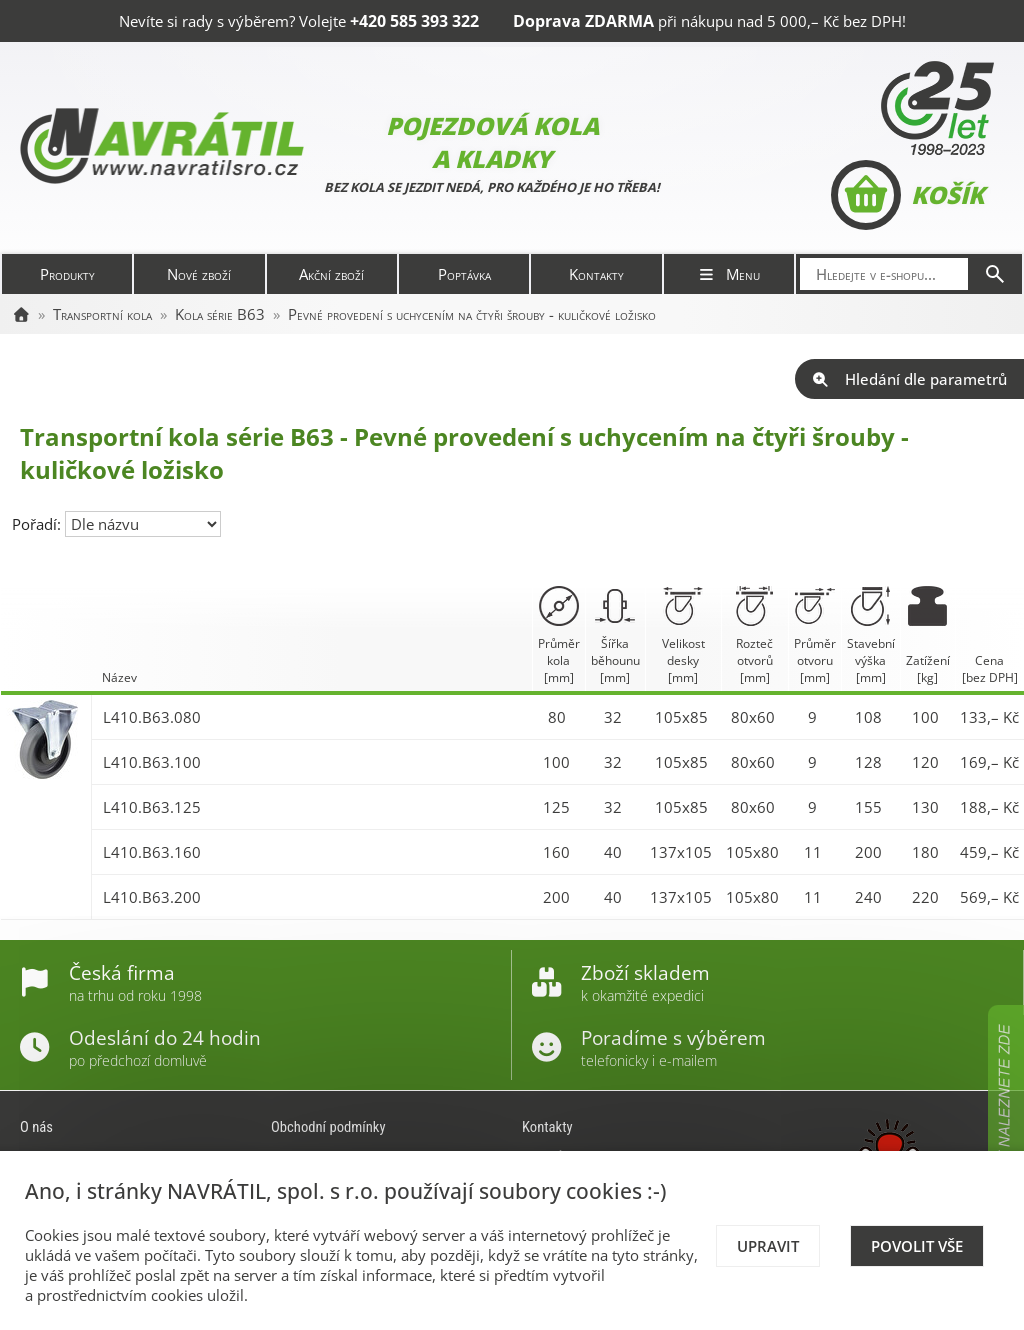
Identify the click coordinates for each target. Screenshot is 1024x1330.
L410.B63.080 (152, 717)
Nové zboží (199, 274)
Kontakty (596, 274)
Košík (907, 195)
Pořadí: (38, 524)
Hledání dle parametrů (909, 379)
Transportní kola (102, 314)
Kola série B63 (220, 314)
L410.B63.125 (152, 807)
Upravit (768, 1246)
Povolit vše (917, 1246)
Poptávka (464, 274)
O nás (36, 1127)
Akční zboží (331, 274)
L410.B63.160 (152, 852)
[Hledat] (995, 274)
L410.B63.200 (152, 897)
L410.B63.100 (152, 762)
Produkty (67, 274)
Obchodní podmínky (328, 1127)
